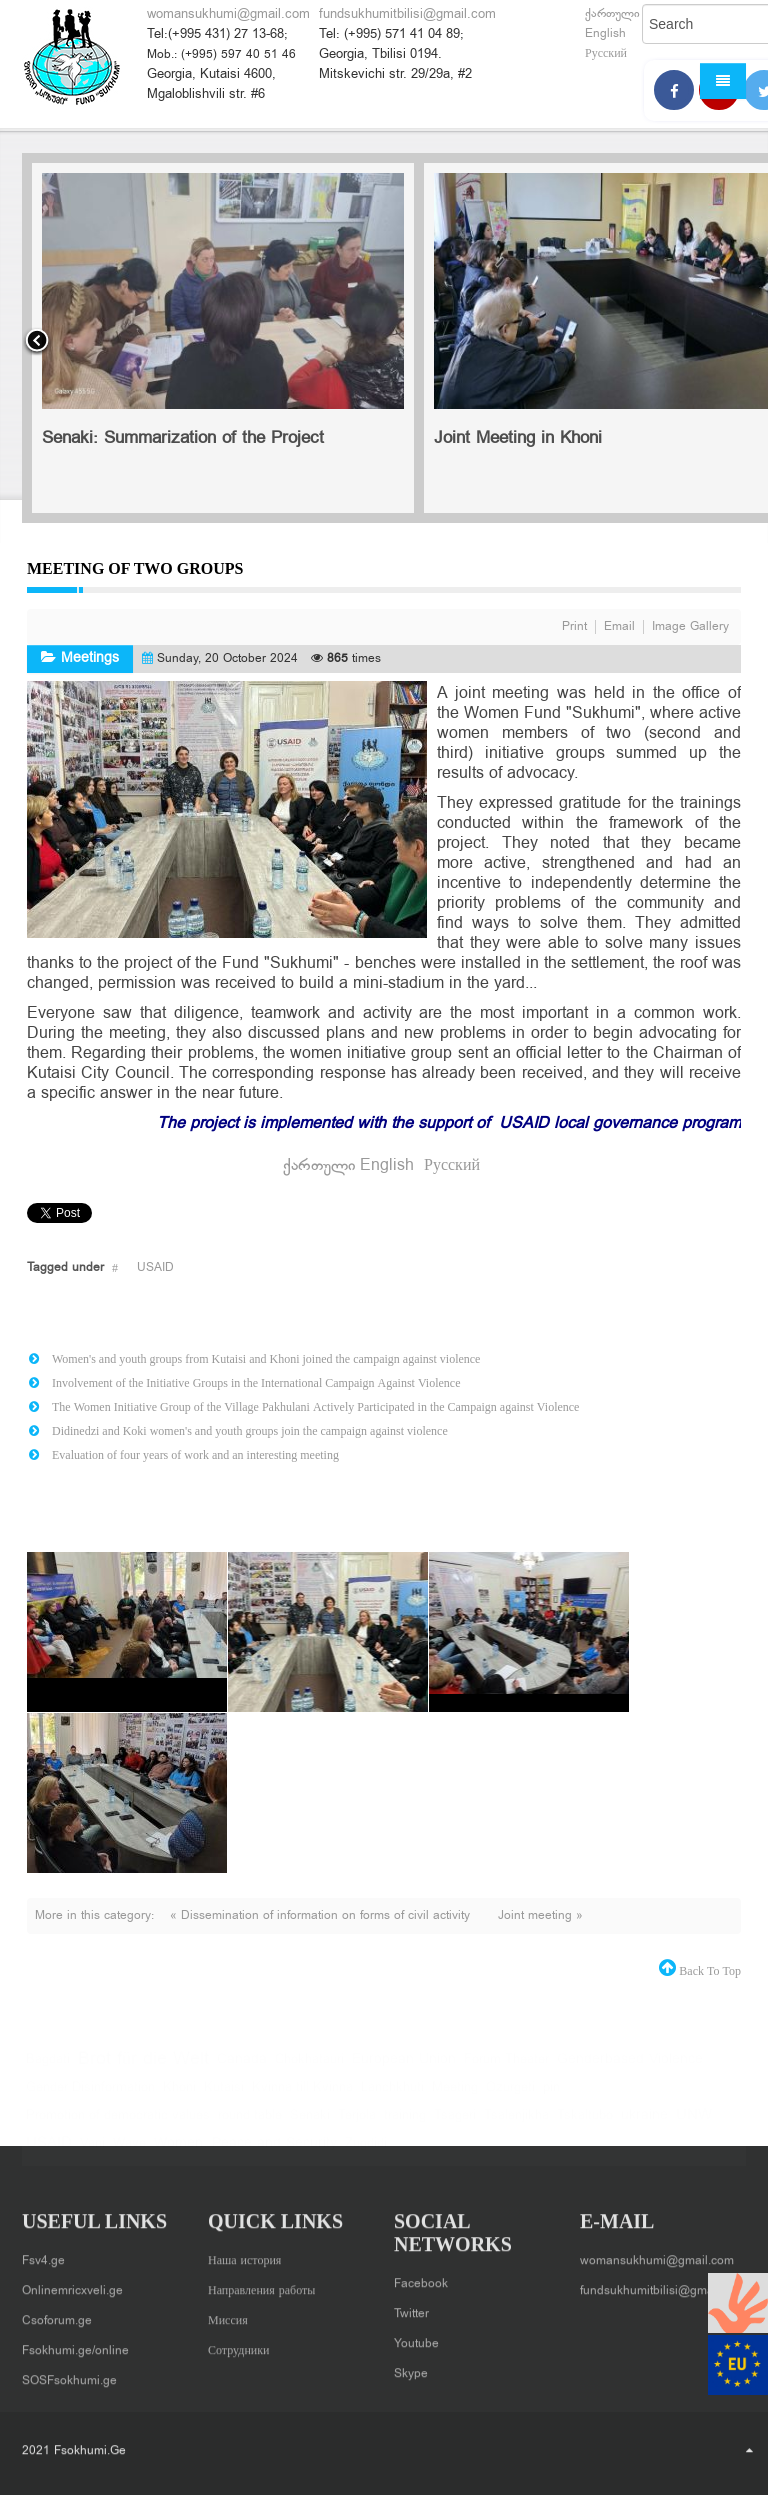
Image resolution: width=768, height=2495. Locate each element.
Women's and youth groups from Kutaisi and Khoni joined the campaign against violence (266, 1359)
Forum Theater (506, 2070)
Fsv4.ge (43, 2254)
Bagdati (48, 2070)
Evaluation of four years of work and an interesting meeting (195, 1455)
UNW (694, 2125)
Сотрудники (239, 2344)
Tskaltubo (585, 2126)
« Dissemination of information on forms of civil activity (322, 1916)
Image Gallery (690, 627)
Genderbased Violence (630, 2070)
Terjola (357, 2126)
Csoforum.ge (57, 2314)
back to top (708, 1971)
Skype (411, 2367)
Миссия (228, 2314)
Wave (129, 2154)
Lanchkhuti (392, 2098)
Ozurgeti (510, 2098)
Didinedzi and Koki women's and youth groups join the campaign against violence (250, 1431)
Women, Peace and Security (245, 2154)
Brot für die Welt (143, 2070)
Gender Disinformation (90, 2098)
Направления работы (261, 2284)
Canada (242, 2070)
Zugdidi (366, 2154)
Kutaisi (224, 2098)
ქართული (612, 14)
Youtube (416, 2337)
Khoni (179, 2098)
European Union (404, 2070)
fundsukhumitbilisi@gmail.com (407, 15)
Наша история (244, 2254)
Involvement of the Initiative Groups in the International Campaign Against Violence (256, 1383)
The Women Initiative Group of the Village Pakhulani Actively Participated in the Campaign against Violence (315, 1407)
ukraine (644, 2126)
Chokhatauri (309, 2070)
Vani (92, 2154)
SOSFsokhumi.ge (69, 2374)
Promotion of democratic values (118, 2126)
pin (551, 2098)
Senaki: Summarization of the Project (183, 439)
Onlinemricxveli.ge (72, 2284)
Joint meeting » (540, 1916)
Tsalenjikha (516, 2126)
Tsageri (455, 2126)
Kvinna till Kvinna (302, 2098)
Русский (606, 54)
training (405, 2126)
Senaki (310, 2126)
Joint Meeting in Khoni (518, 439)
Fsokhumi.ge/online (75, 2344)
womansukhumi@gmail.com (228, 15)
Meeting (455, 2098)
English (605, 34)
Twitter (411, 2307)
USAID (155, 1268)
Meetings (90, 658)
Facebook (421, 2277)
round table (250, 2126)
